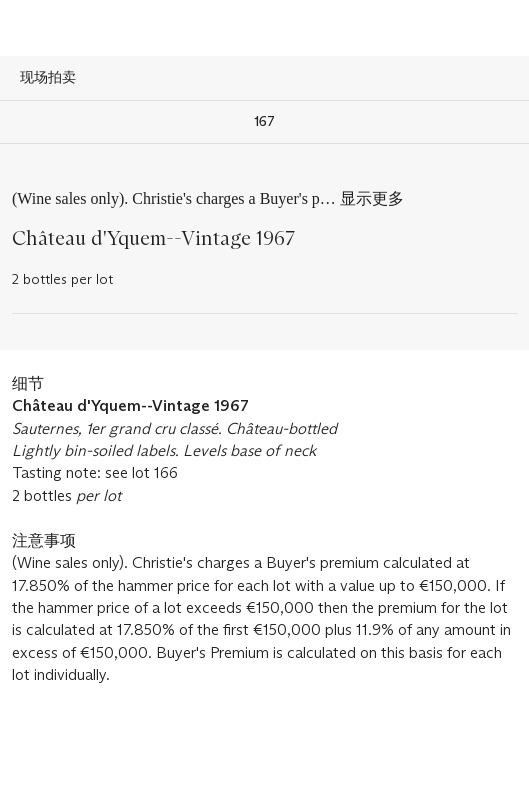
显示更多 (372, 198)
